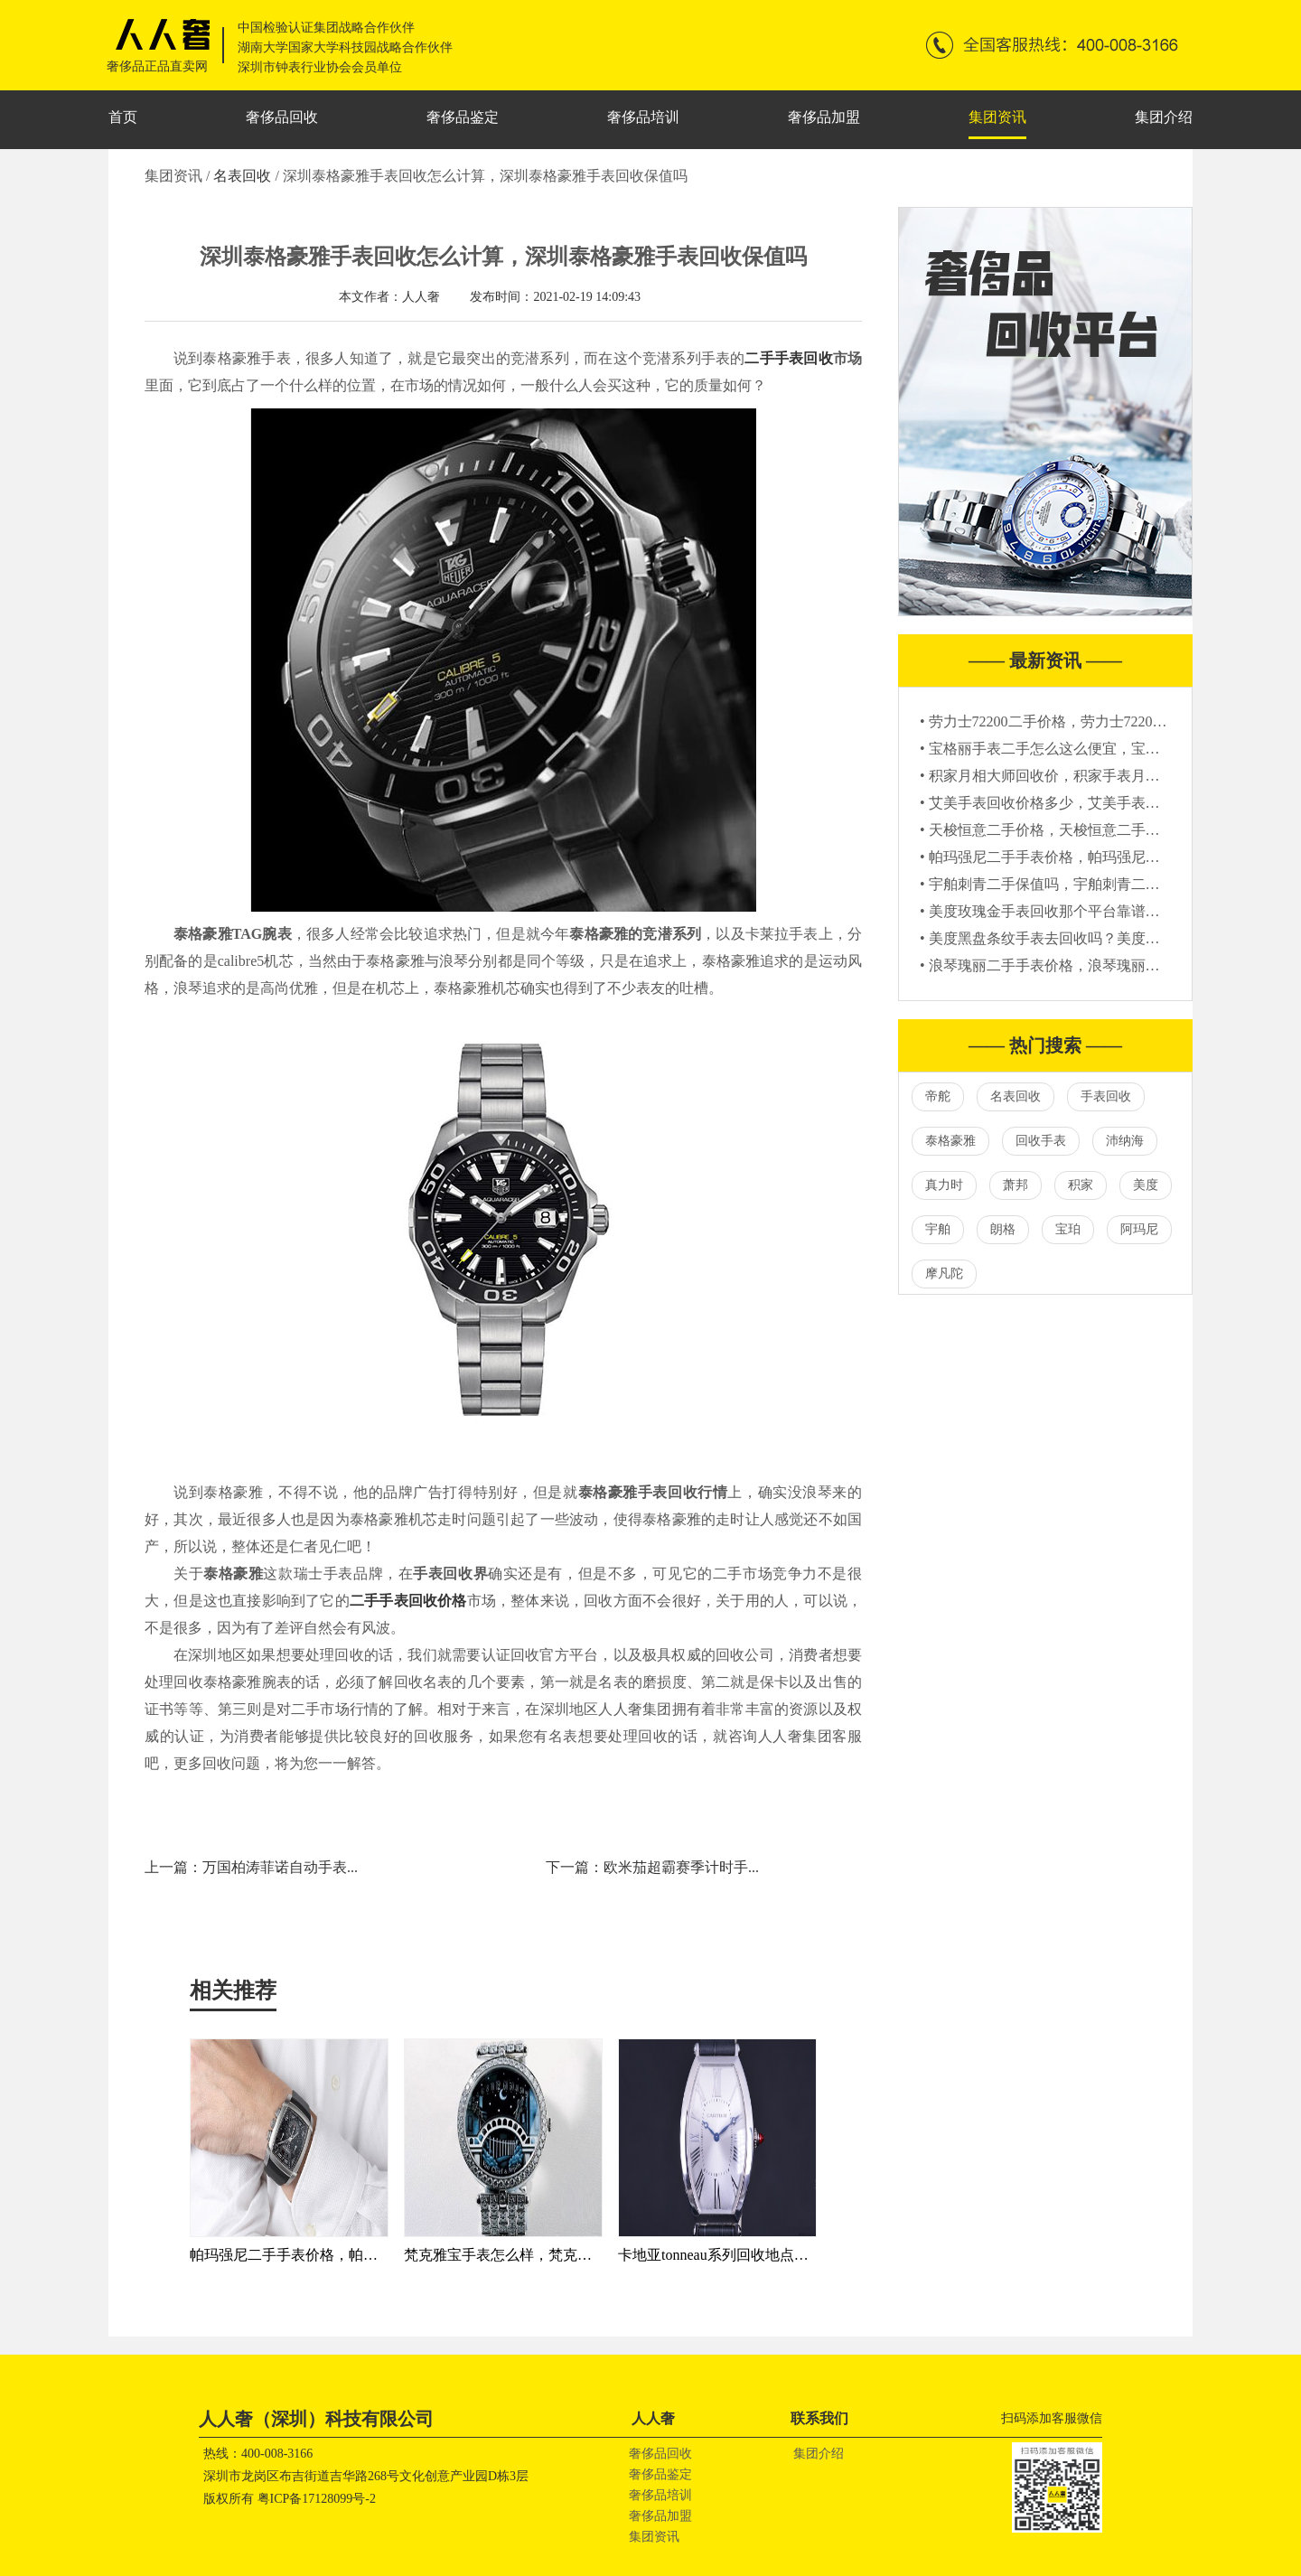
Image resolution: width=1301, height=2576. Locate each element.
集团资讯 (997, 117)
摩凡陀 (944, 1273)
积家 (1080, 1185)
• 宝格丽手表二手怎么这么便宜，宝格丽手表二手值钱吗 (1098, 748)
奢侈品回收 (282, 117)
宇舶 (937, 1229)
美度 (1145, 1185)
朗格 (1003, 1229)
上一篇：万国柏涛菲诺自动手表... (251, 1867)
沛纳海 (1125, 1140)
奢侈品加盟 (824, 117)
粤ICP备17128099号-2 (316, 2499)
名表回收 (244, 175)
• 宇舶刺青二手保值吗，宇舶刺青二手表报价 (1061, 884)
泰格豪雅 (950, 1140)
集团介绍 (1164, 117)
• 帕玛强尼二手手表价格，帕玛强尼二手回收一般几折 (1090, 857)
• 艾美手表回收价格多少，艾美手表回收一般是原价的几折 (1105, 802)
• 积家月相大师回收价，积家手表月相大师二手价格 (1083, 775)
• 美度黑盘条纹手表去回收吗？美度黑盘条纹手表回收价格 (1105, 938)
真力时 (944, 1185)
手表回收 (1106, 1096)
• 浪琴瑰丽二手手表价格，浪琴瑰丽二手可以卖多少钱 (1090, 965)
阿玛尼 (1139, 1229)
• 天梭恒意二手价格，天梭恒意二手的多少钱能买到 (1083, 830)
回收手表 (1041, 1140)
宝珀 (1068, 1229)
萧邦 (1015, 1185)
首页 (122, 117)
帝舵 (937, 1096)
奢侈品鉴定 (462, 117)
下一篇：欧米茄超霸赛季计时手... (652, 1867)
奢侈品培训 (643, 117)
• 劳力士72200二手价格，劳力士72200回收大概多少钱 (1090, 721)
